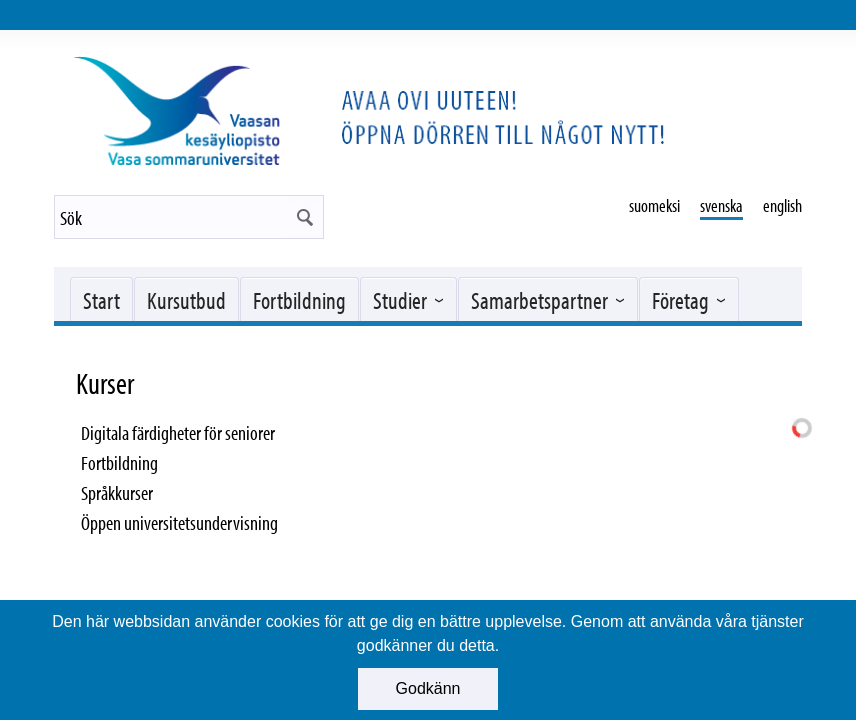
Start (101, 300)
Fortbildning (299, 300)
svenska (721, 205)
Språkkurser (117, 492)
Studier (400, 300)
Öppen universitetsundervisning (179, 522)
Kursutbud (186, 300)
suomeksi (654, 205)
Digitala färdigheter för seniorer (178, 432)
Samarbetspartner (539, 300)
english (782, 205)
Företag (680, 300)
